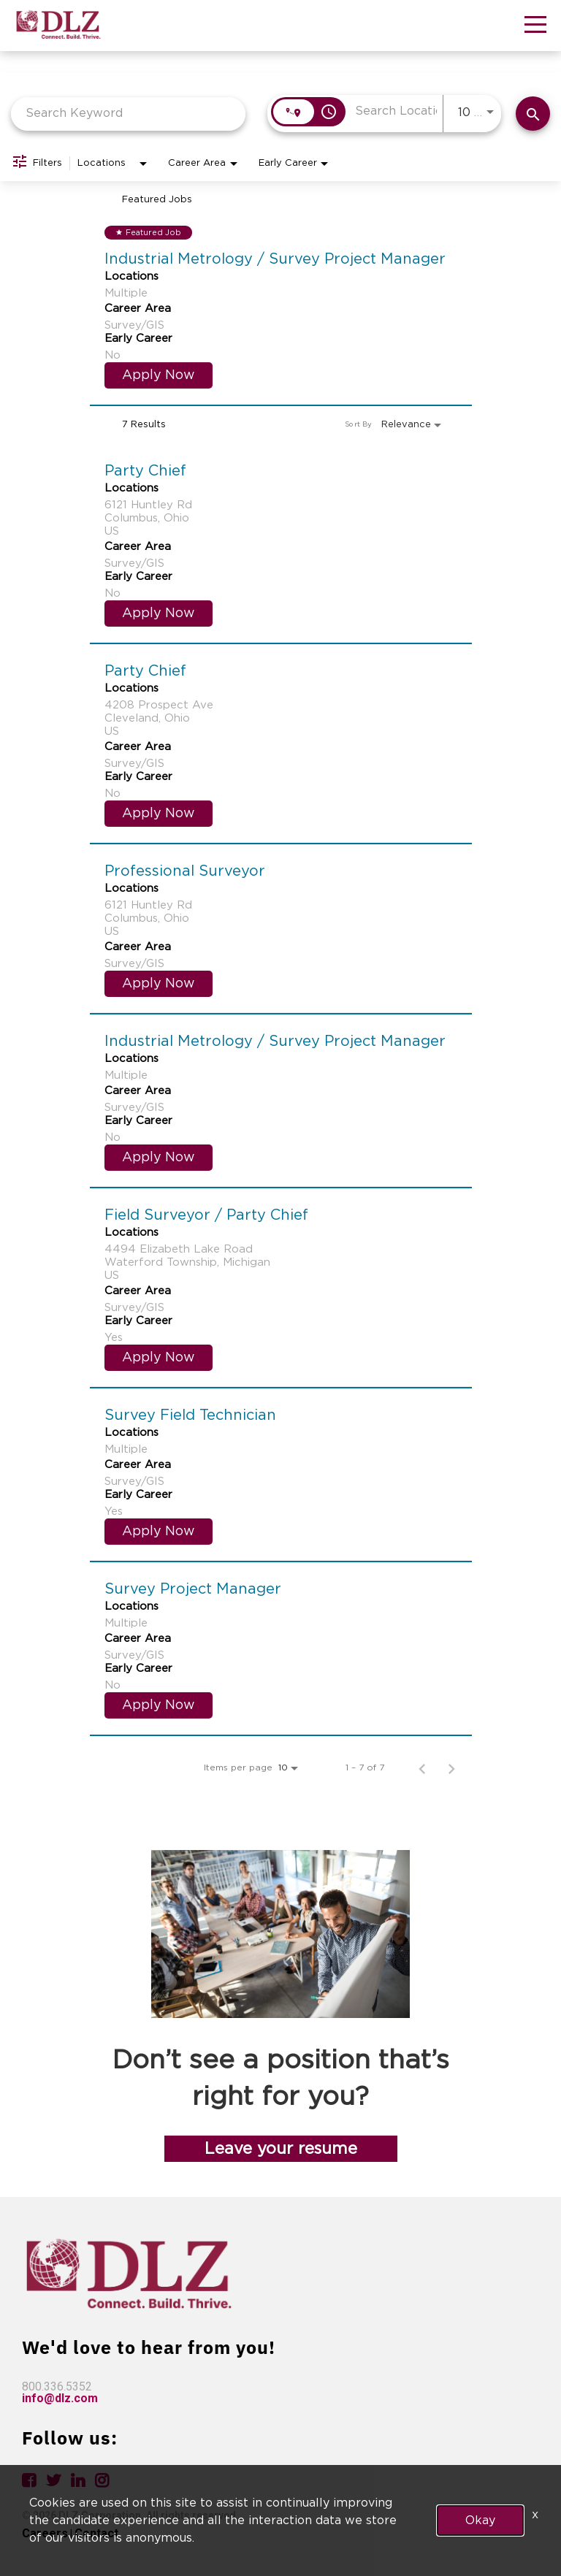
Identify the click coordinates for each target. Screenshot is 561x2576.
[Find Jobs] (533, 113)
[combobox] (128, 113)
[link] (281, 307)
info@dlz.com (60, 2398)
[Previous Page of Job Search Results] (422, 1767)
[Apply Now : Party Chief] (158, 613)
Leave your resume (281, 2149)
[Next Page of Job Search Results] (451, 1767)
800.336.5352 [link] (57, 2386)
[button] (535, 27)
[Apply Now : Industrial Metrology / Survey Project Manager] (158, 375)
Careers (45, 2533)
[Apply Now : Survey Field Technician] (158, 1531)
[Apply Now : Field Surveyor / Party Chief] (158, 1358)
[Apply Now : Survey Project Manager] (158, 1705)
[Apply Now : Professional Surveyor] (158, 984)
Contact (96, 2533)
